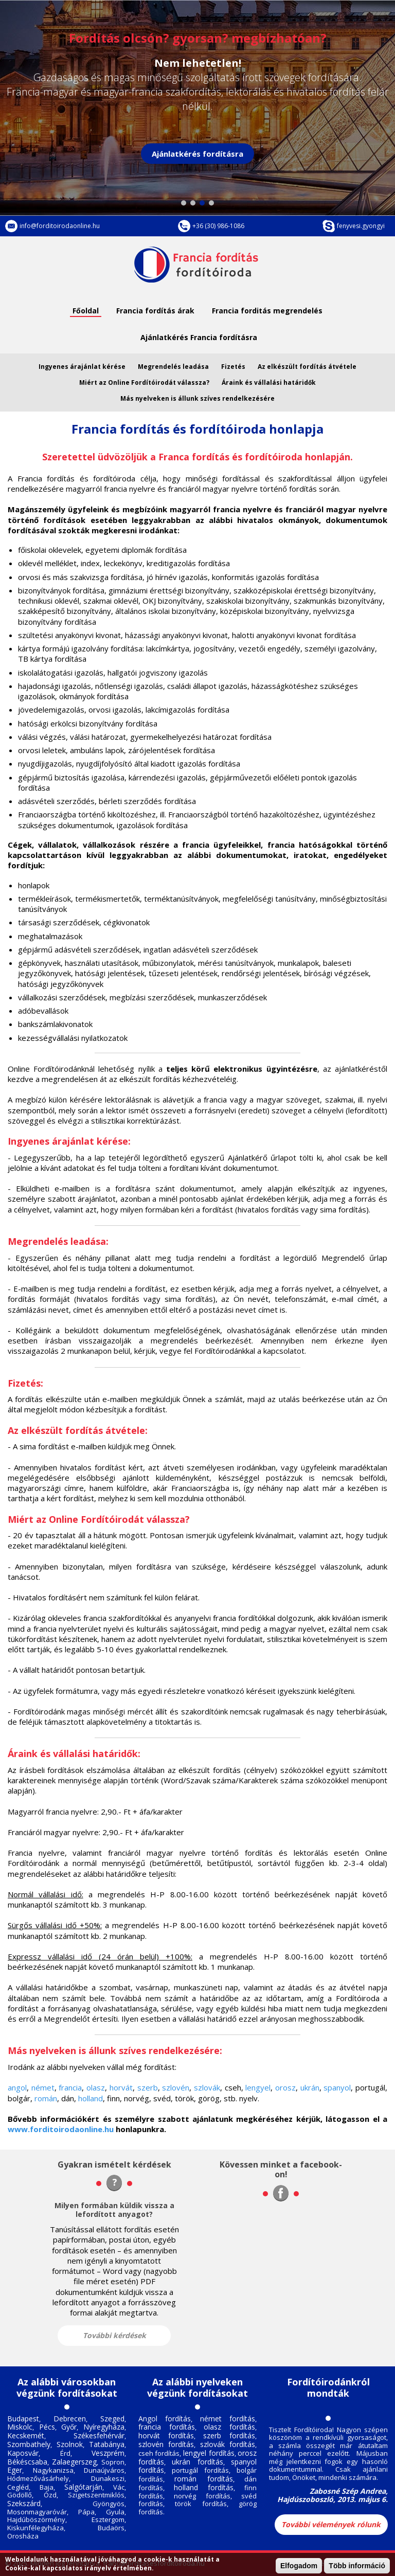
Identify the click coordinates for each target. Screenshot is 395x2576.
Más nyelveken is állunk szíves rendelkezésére (197, 398)
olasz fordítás (229, 2427)
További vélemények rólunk (331, 2524)
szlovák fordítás (227, 2444)
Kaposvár (23, 2453)
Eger (14, 2470)
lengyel (258, 2087)
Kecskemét (25, 2435)
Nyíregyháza (103, 2427)
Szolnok (70, 2444)
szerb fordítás (229, 2435)
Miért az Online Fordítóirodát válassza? (144, 382)
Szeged (112, 2418)
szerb (147, 2087)
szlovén (175, 2087)
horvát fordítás (166, 2435)
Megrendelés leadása (173, 366)
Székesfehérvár (99, 2435)
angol (17, 2087)
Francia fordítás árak (155, 310)
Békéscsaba (27, 2462)
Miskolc (19, 2427)
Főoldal (86, 310)
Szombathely (28, 2444)
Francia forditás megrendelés (267, 310)
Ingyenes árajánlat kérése (82, 366)
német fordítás (227, 2418)
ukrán (309, 2087)
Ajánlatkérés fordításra (197, 153)
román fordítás (203, 2479)
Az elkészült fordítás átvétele (307, 366)
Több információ (357, 2566)
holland (90, 2098)
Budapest (23, 2418)
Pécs (47, 2427)
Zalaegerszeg (74, 2462)
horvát (121, 2087)
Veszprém (108, 2453)
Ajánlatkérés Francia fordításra (198, 337)
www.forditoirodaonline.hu (61, 2129)
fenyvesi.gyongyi (361, 225)
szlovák (207, 2087)
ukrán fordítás (197, 2462)
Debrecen (69, 2418)
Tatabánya (106, 2444)
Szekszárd (24, 2503)
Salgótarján (83, 2487)
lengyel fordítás (209, 2453)
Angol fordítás (164, 2418)
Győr (69, 2427)
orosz (285, 2087)
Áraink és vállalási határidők (269, 382)
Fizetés (233, 366)
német (43, 2087)
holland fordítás (204, 2487)
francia (70, 2087)
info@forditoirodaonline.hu (60, 225)
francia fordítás (166, 2427)
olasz (95, 2087)
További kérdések (114, 2335)
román (45, 2098)
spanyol (337, 2087)
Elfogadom (298, 2566)
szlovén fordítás (166, 2444)
